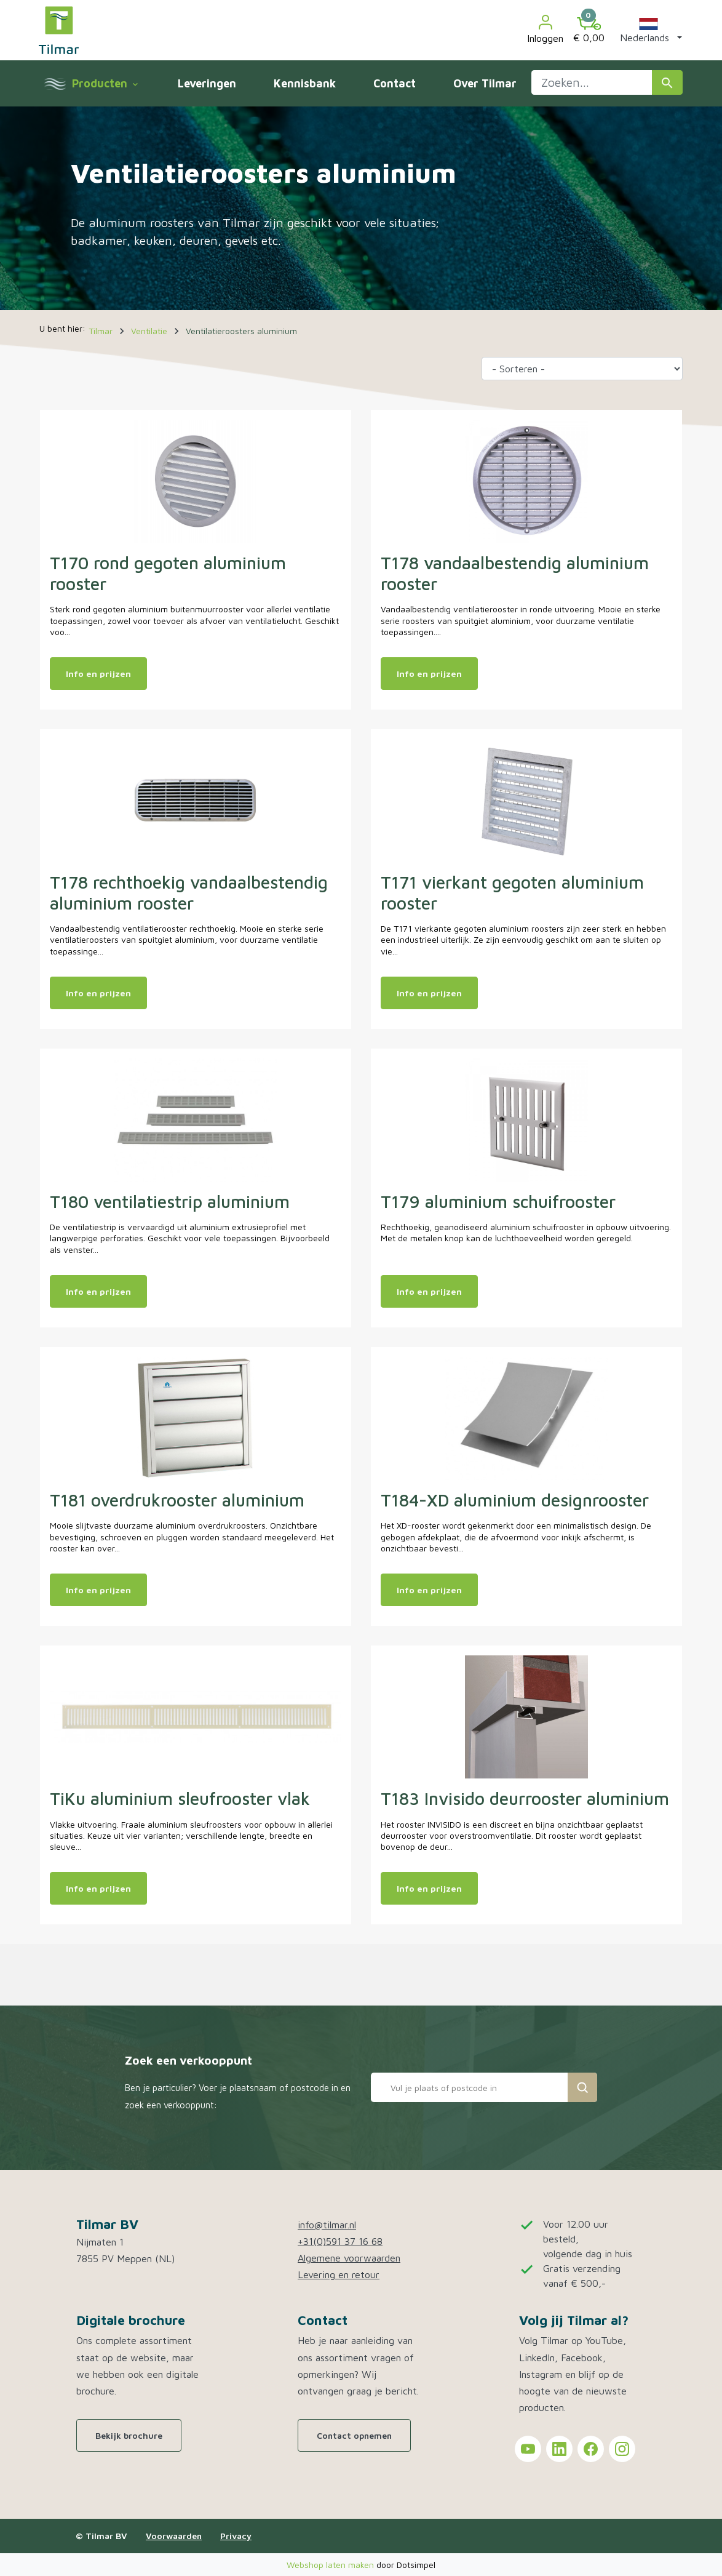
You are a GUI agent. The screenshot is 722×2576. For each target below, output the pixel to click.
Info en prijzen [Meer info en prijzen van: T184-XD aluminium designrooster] (429, 1590)
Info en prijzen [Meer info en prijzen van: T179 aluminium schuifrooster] (429, 1291)
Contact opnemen (354, 2435)
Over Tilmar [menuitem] (485, 83)
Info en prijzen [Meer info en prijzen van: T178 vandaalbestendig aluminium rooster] (429, 673)
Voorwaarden (174, 2535)
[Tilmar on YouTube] (528, 2449)
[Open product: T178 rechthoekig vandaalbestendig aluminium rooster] (195, 799)
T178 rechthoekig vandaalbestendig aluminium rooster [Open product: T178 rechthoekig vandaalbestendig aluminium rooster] (189, 892)
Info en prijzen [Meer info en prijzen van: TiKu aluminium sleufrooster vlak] (98, 1888)
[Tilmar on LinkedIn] (559, 2449)
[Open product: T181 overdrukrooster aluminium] (195, 1417)
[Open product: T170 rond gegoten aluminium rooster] (195, 480)
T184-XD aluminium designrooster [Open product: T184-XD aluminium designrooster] (515, 1500)
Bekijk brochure (128, 2435)
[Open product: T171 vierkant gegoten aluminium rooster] (526, 799)
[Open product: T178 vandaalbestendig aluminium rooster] (526, 480)
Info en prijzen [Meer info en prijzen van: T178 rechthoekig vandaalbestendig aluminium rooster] (98, 993)
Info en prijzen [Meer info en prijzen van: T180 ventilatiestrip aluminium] (98, 1291)
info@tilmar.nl (327, 2224)
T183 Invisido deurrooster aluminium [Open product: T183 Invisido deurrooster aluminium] (525, 1798)
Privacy (236, 2535)
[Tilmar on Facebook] (590, 2449)
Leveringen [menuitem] (207, 83)
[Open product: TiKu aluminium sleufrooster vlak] (195, 1715)
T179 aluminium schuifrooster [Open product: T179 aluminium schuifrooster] (498, 1201)
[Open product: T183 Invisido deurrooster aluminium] (526, 1715)
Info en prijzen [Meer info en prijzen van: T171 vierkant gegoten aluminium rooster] (429, 993)
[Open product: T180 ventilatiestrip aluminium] (195, 1118)
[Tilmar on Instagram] (622, 2449)
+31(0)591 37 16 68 (340, 2241)
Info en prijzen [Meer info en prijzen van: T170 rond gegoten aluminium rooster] (98, 673)
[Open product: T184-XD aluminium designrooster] (526, 1417)
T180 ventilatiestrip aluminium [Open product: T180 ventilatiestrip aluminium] (170, 1201)
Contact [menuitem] (394, 83)
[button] (648, 30)
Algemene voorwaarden (349, 2257)
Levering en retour (338, 2274)
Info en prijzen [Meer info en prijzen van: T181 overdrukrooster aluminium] (98, 1590)
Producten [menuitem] (104, 83)
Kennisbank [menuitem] (305, 83)
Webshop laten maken (331, 2564)
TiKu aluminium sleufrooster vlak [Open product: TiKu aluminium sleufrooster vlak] (180, 1798)
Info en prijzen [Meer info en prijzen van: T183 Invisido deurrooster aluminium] (429, 1888)
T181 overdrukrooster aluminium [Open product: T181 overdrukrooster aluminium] (177, 1500)
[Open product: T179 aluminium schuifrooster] (526, 1118)
